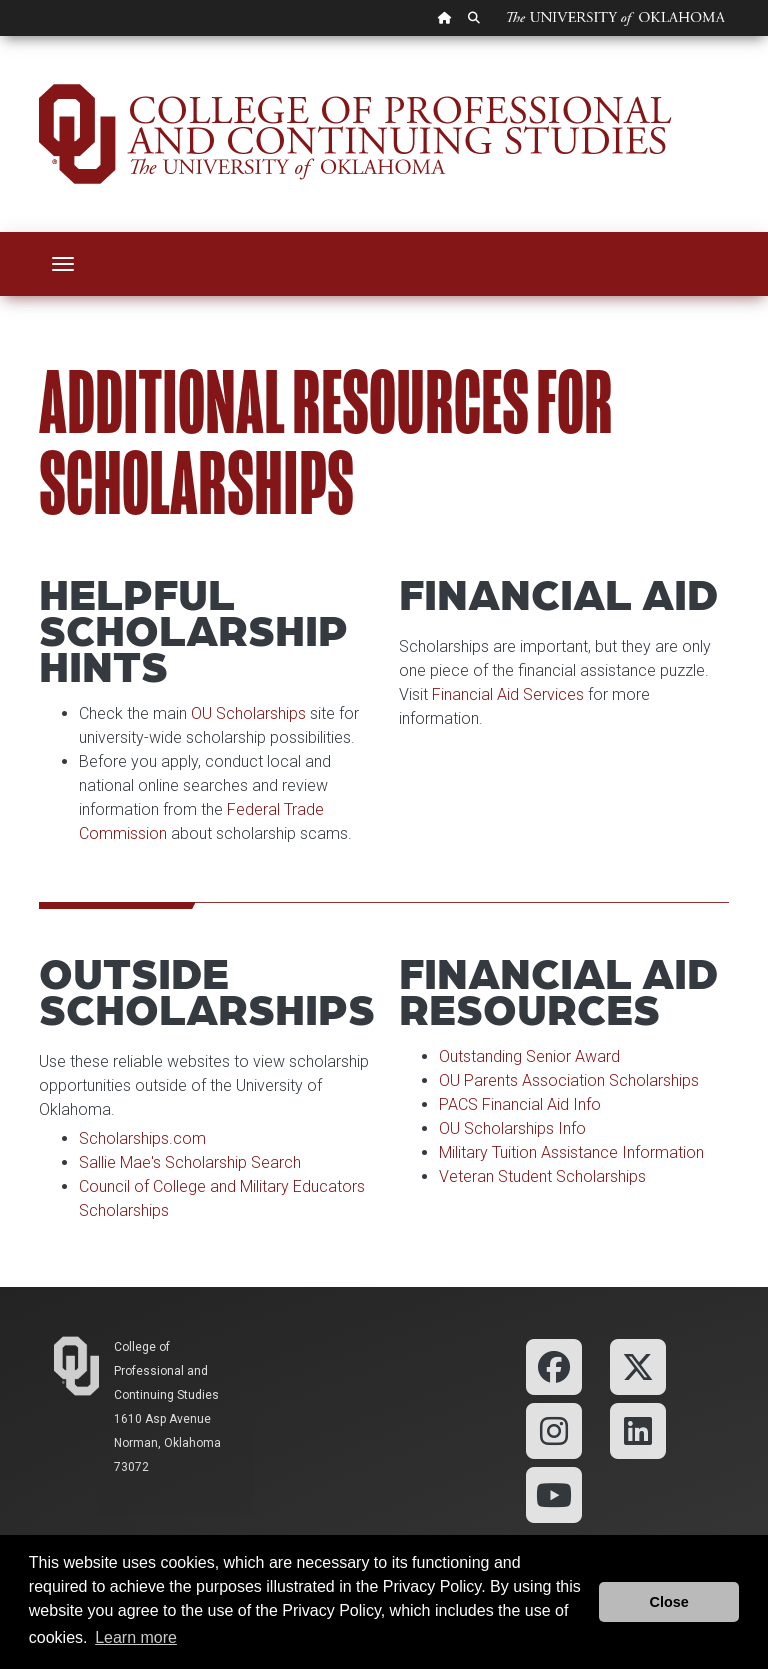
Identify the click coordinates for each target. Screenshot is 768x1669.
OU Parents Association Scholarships (569, 1080)
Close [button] (669, 1602)
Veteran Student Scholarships (542, 1176)
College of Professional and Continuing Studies (166, 1371)
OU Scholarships (248, 713)
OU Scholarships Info (512, 1128)
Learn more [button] (136, 1637)
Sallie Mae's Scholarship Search (190, 1162)
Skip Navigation (0, 36)
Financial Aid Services (508, 694)
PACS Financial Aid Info (520, 1104)
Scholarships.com (142, 1138)
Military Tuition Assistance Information (571, 1152)
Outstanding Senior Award (529, 1056)
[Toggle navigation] (63, 264)
